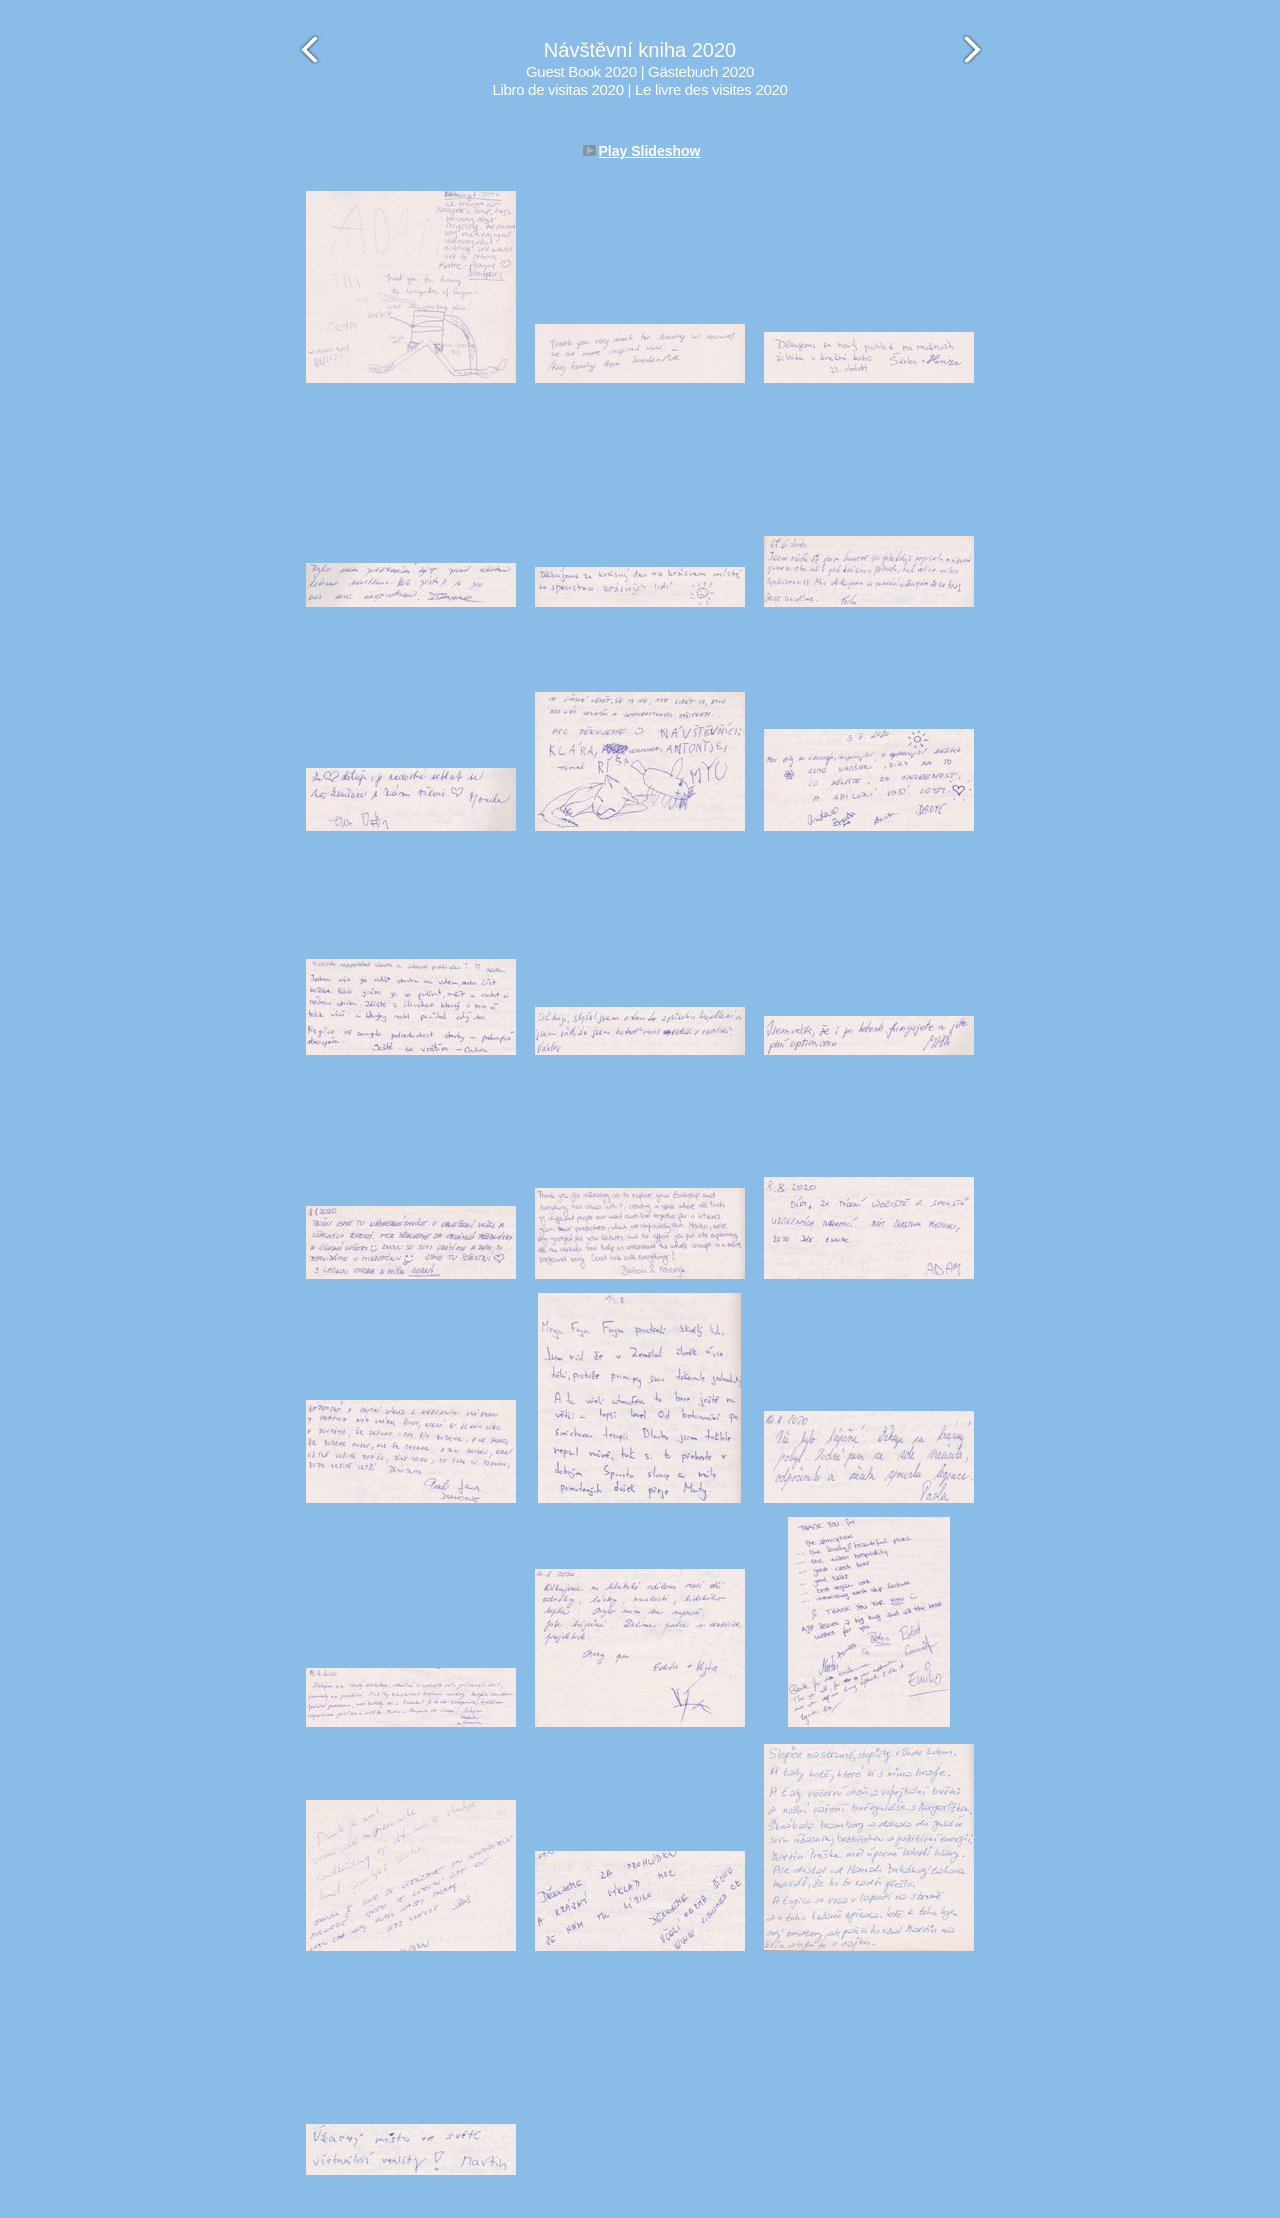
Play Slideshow (650, 151)
